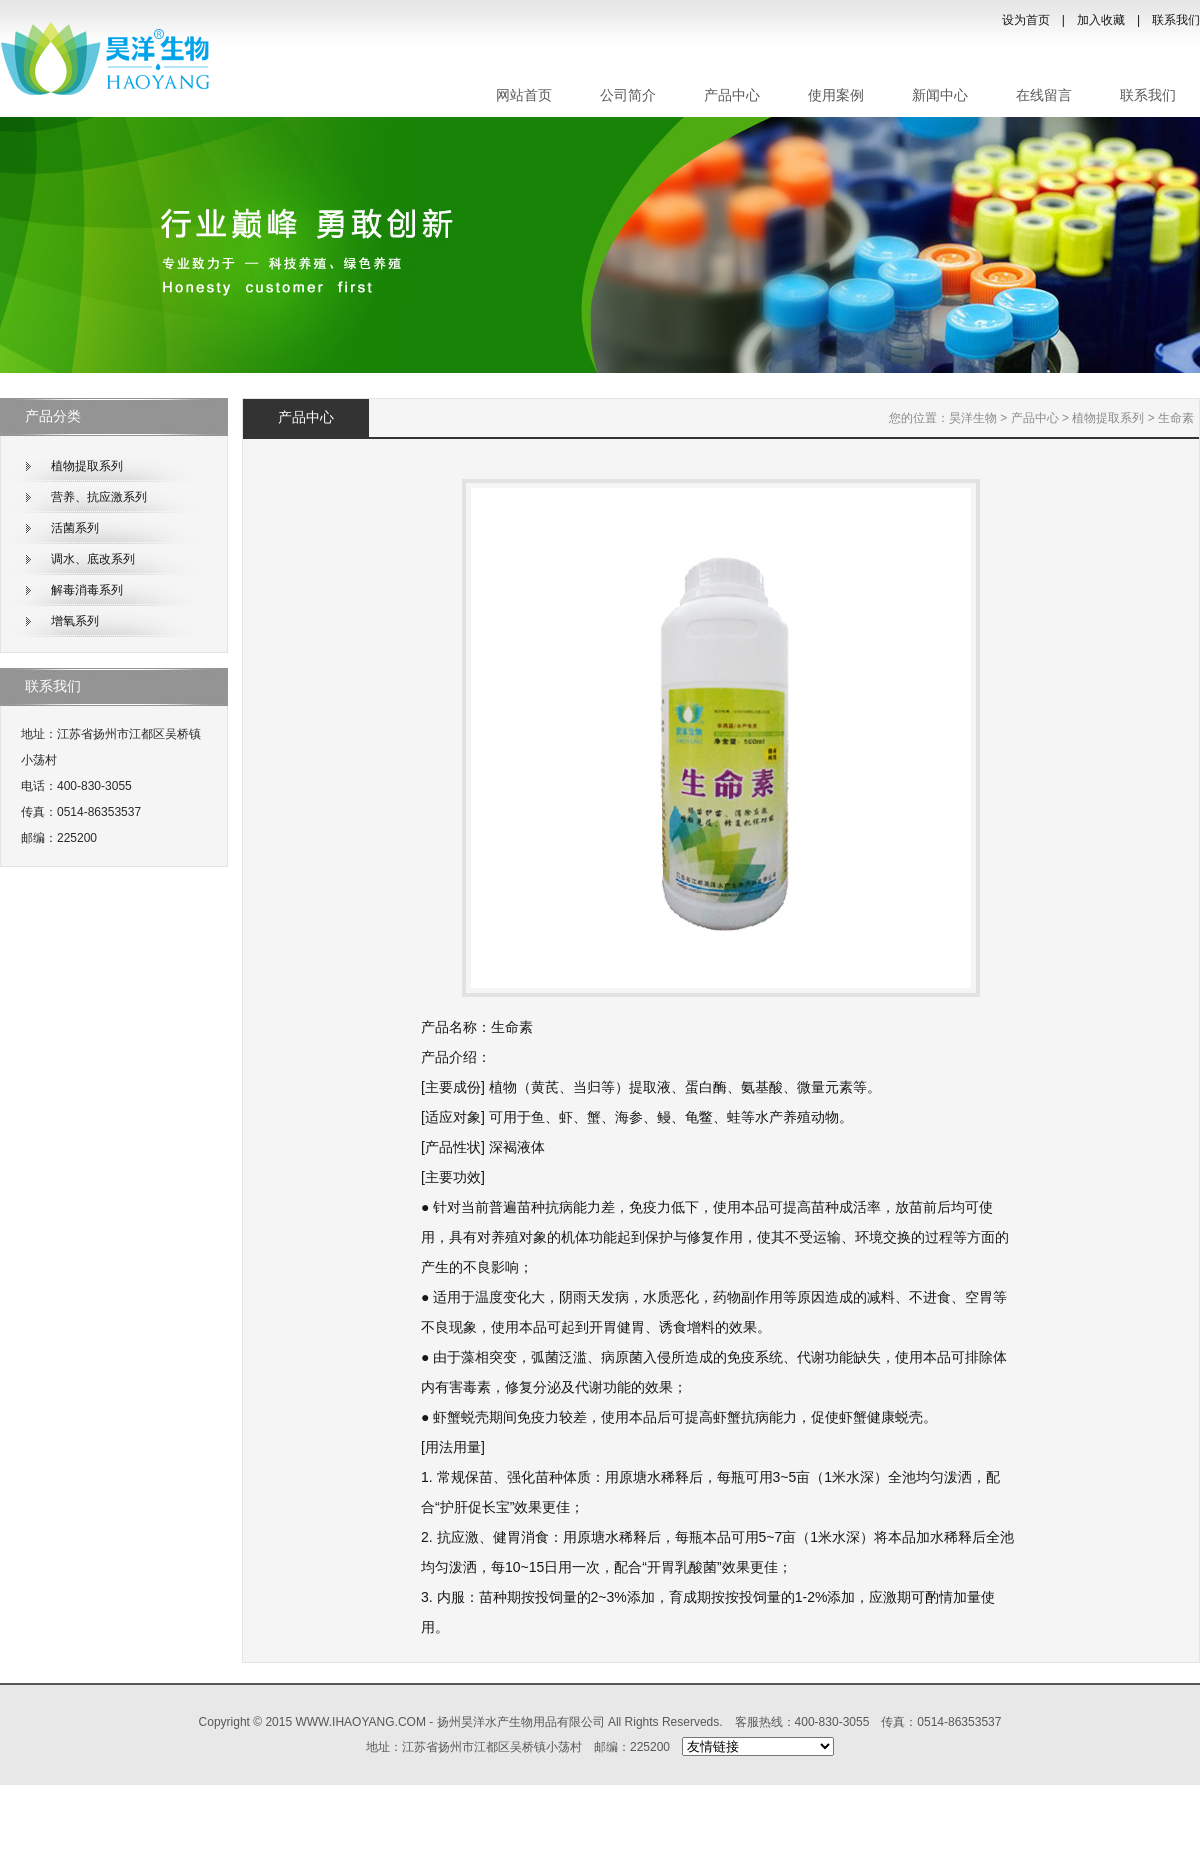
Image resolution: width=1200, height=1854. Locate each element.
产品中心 (732, 95)
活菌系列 (75, 528)
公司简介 (628, 95)
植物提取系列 (87, 466)
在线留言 (1044, 95)
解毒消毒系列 (87, 590)
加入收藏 (1101, 20)
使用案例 (836, 95)
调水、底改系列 (93, 559)
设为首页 (1026, 20)
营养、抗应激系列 (99, 497)
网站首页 (524, 95)
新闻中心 (940, 95)
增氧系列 (75, 621)
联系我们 (1176, 20)
